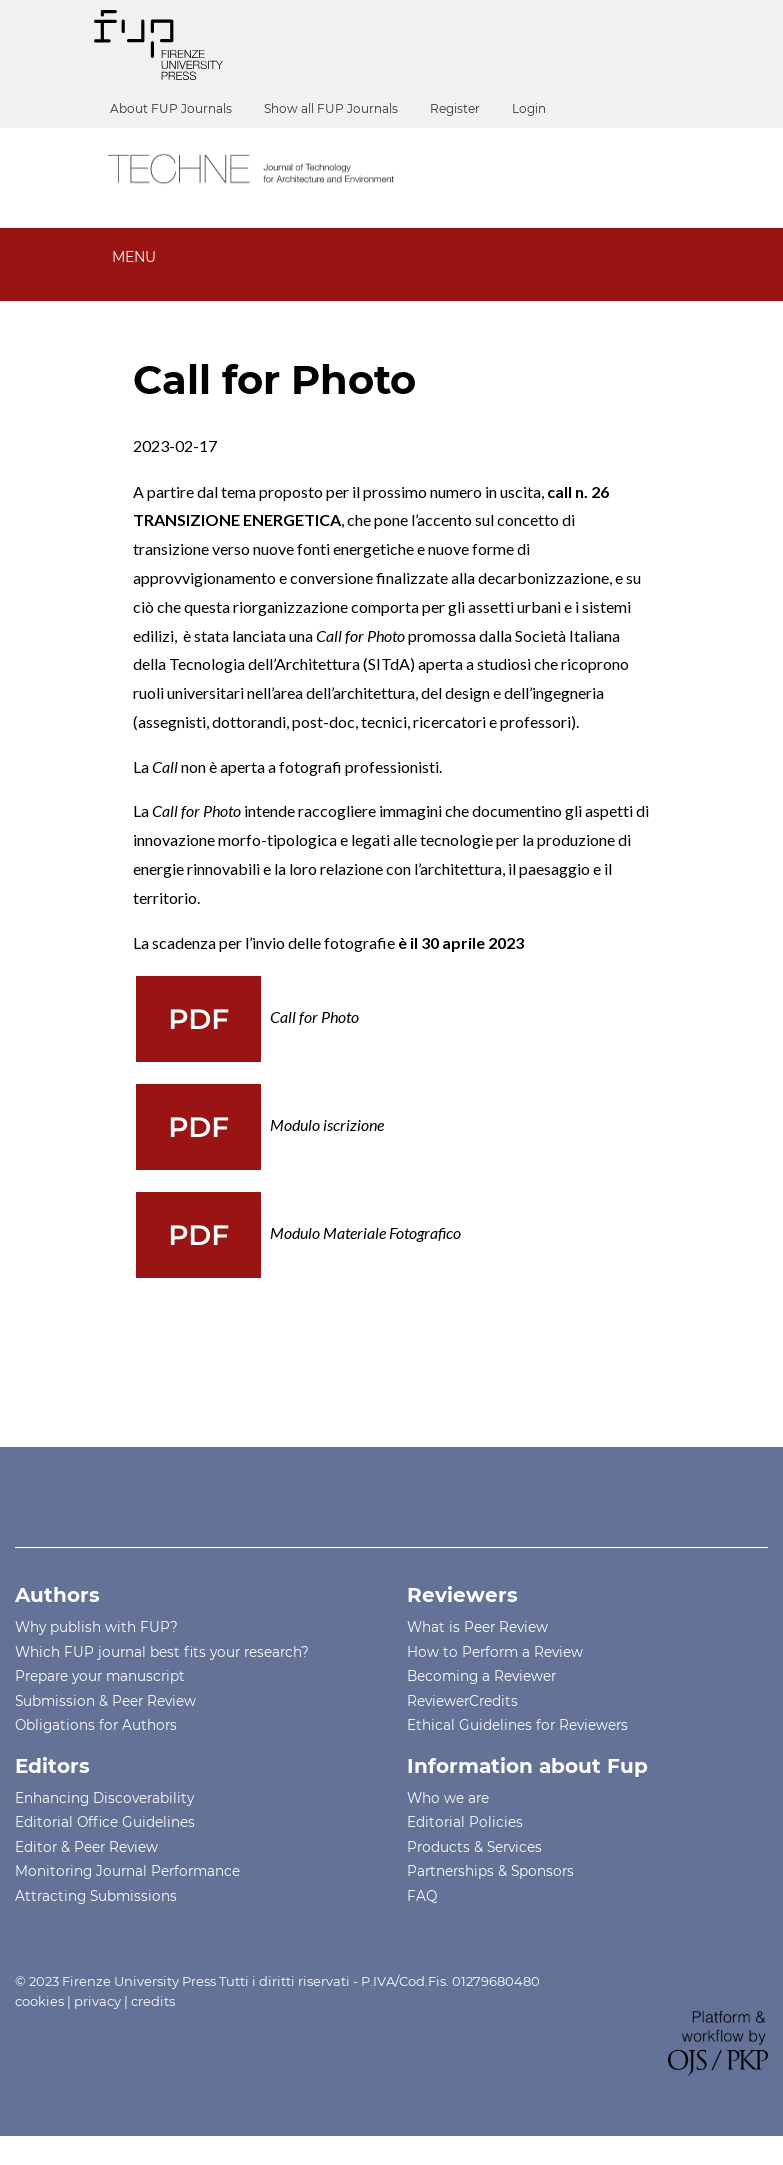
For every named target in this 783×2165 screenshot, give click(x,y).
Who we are (448, 1798)
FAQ (422, 1896)
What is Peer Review (477, 1627)
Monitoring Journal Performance (127, 1871)
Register (455, 108)
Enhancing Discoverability (104, 1798)
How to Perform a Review (495, 1652)
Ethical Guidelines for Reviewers (517, 1725)
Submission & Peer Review (105, 1701)
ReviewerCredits (462, 1701)
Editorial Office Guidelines (105, 1822)
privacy (97, 2001)
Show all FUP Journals (331, 108)
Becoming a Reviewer (481, 1676)
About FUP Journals (171, 108)
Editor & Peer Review (86, 1847)
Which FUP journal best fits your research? (162, 1652)
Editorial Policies (465, 1822)
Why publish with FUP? (96, 1627)
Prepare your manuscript (100, 1676)
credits (153, 2001)
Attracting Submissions (96, 1896)
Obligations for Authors (96, 1725)
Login (529, 108)
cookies (39, 2001)
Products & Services (474, 1847)
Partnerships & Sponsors (490, 1871)
